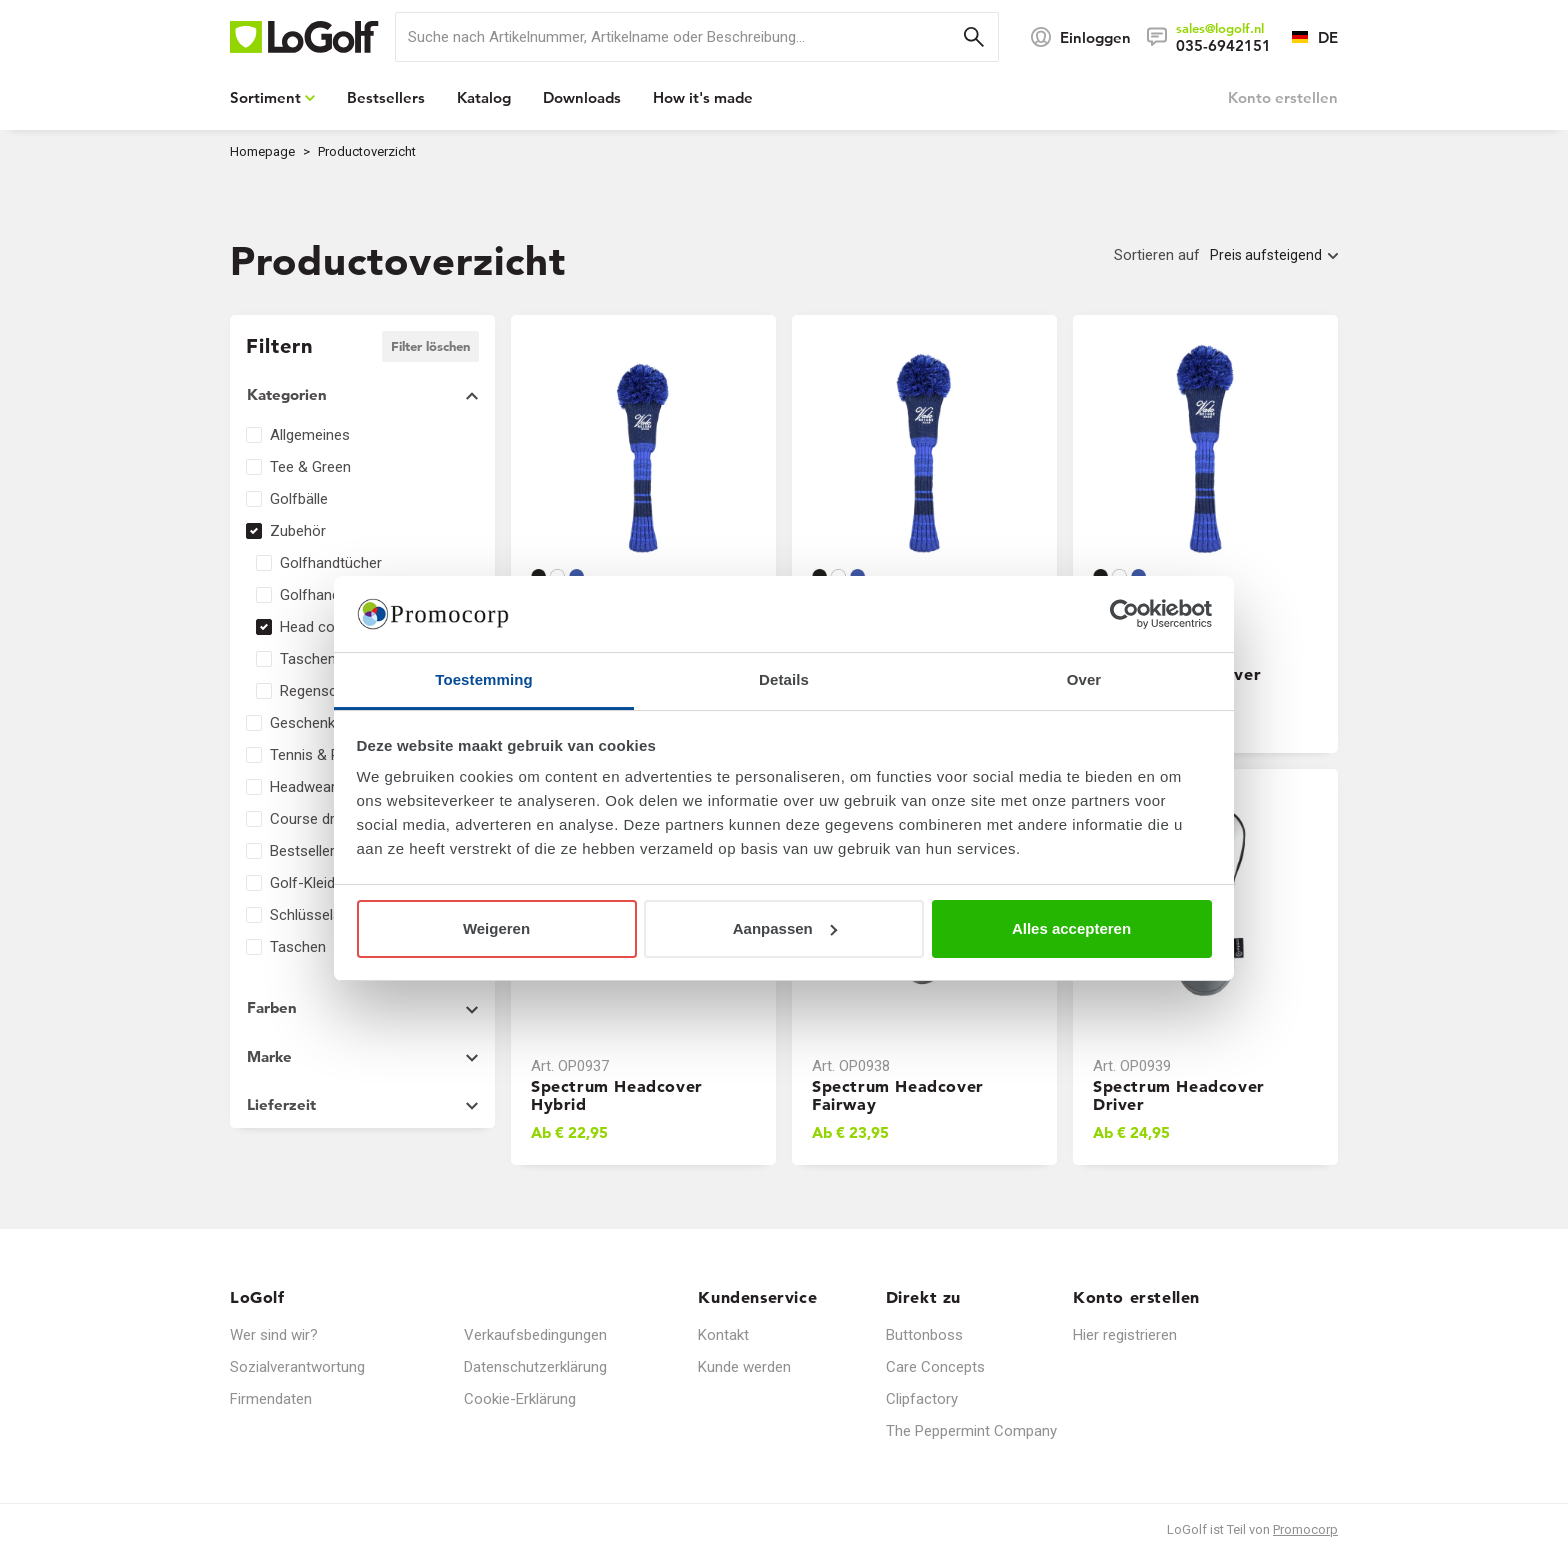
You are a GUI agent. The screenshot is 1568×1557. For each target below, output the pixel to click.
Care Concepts (935, 1367)
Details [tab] (784, 679)
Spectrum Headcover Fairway (898, 1095)
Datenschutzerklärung (535, 1367)
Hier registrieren (1125, 1335)
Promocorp (1305, 1529)
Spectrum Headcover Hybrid (617, 1095)
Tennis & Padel (318, 755)
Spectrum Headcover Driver (1179, 1095)
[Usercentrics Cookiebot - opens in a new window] (1124, 614)
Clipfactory (922, 1399)
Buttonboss (924, 1335)
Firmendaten (271, 1399)
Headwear (303, 787)
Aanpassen (785, 928)
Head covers (321, 627)
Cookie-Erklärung (520, 1399)
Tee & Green (310, 467)
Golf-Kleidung (314, 883)
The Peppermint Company (971, 1431)
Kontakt (723, 1335)
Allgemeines (310, 435)
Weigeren (496, 928)
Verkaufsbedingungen (535, 1335)
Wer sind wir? (274, 1335)
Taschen (298, 947)
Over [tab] (1084, 679)
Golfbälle (299, 499)
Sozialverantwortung (297, 1367)
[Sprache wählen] (1304, 37)
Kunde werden (744, 1367)
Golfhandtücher (331, 563)
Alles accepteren (1071, 928)
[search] (697, 37)
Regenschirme (327, 691)
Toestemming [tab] (484, 679)
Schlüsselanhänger (332, 915)
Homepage (262, 151)
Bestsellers (306, 851)
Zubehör (298, 531)
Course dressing (324, 819)
